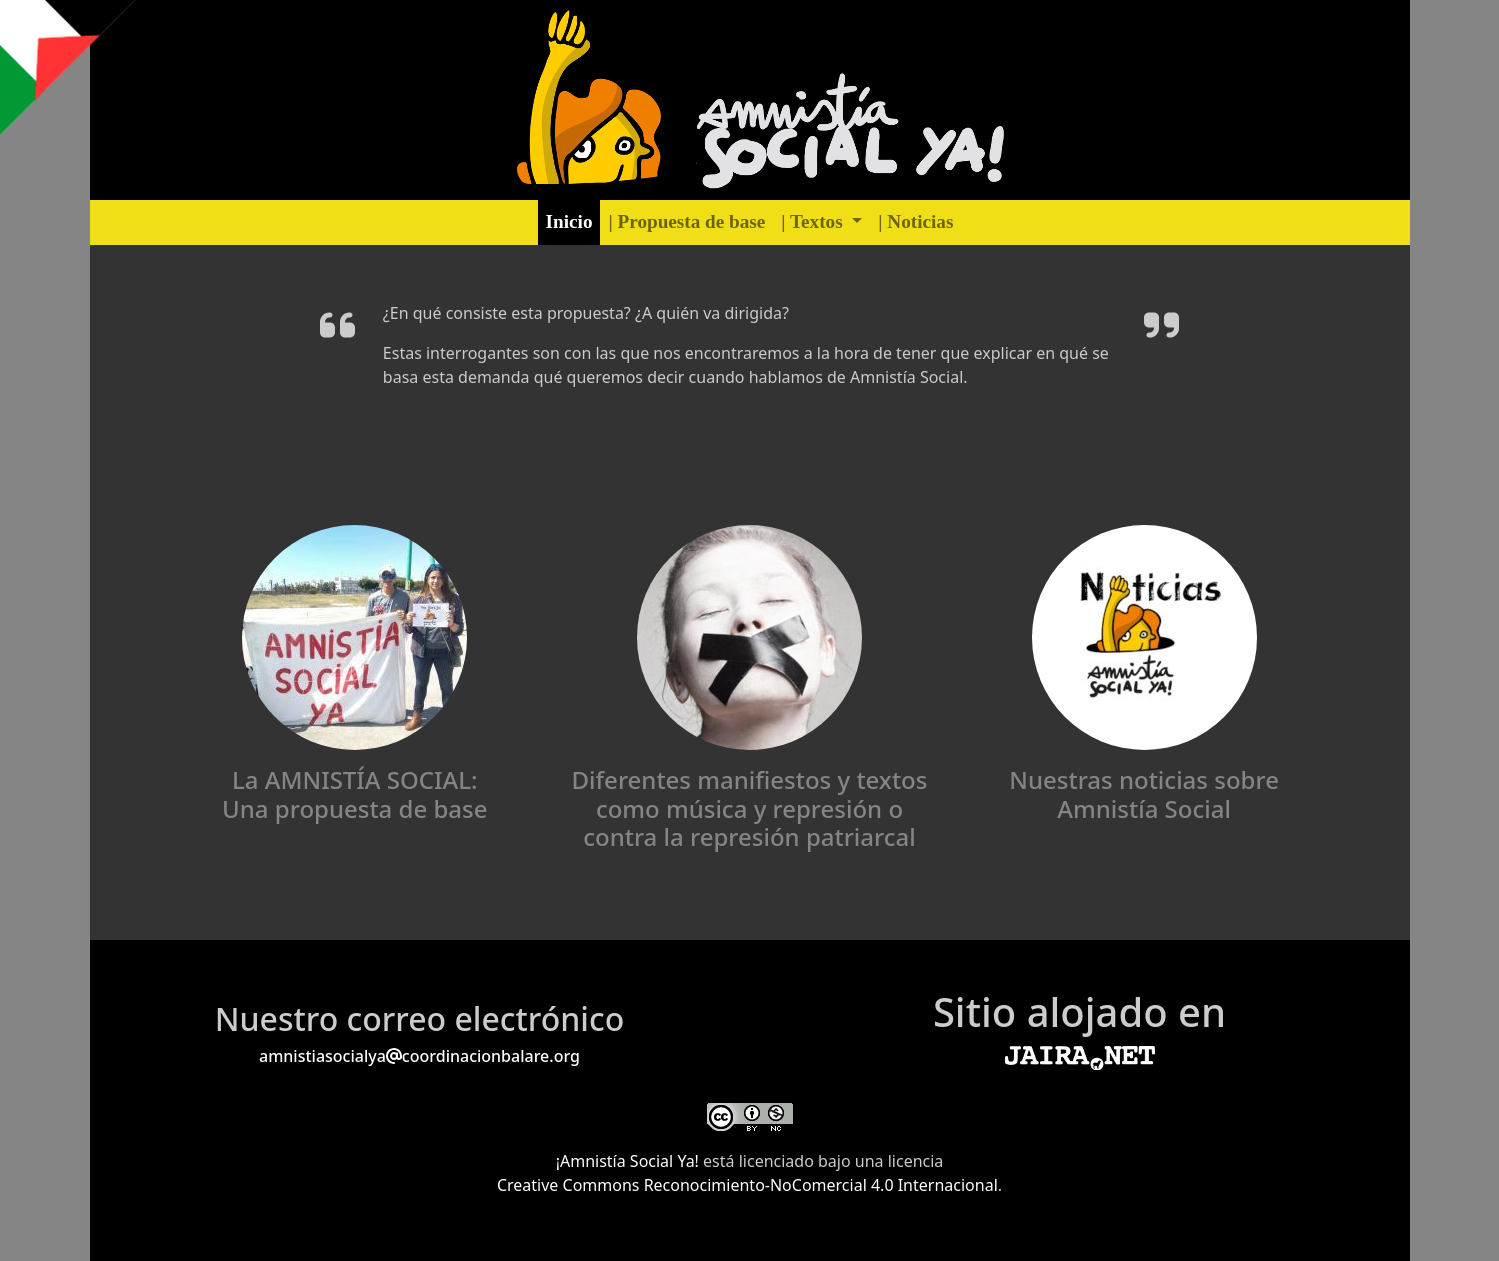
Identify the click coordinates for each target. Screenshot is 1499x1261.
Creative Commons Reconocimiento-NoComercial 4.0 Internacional (747, 1185)
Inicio (569, 221)
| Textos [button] (814, 221)
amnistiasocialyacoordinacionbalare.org (419, 1056)
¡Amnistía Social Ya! (629, 1161)
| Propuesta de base (686, 221)
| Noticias (915, 221)
